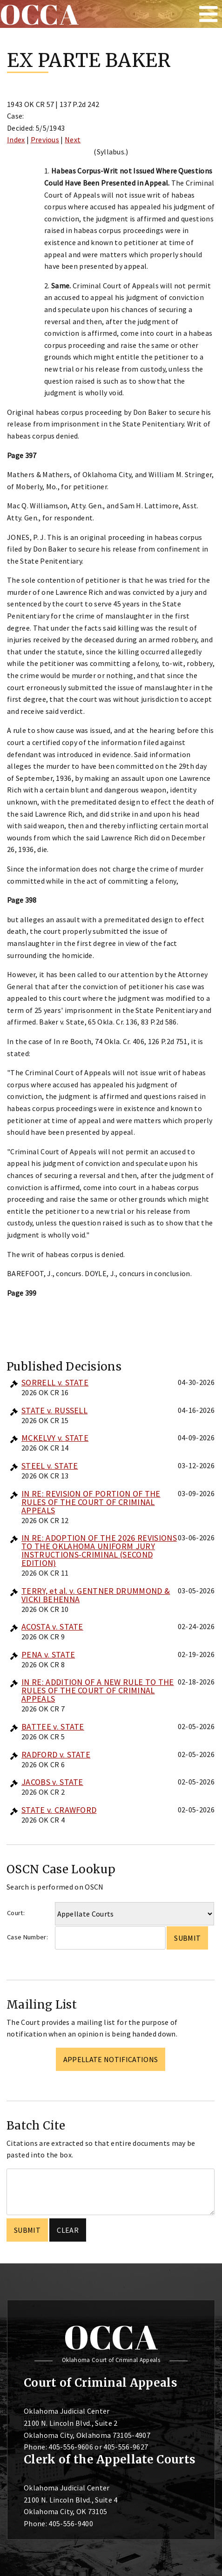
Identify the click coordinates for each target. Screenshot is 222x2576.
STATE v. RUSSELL (54, 1410)
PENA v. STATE (48, 1654)
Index (16, 139)
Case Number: (27, 1937)
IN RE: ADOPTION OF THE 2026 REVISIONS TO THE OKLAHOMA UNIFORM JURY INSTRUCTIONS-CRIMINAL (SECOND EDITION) (99, 1550)
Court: (16, 1913)
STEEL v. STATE (49, 1465)
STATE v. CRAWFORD (58, 1809)
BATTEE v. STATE (52, 1726)
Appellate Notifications (110, 2059)
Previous (45, 139)
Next (73, 139)
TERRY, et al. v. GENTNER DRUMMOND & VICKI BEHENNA (95, 1594)
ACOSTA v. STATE (52, 1626)
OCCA (111, 2337)
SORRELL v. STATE (54, 1382)
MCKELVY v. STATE (54, 1437)
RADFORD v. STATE (55, 1754)
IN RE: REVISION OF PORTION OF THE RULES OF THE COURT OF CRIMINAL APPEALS (91, 1502)
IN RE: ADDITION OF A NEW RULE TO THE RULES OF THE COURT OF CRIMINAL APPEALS (97, 1690)
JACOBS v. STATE (52, 1782)
